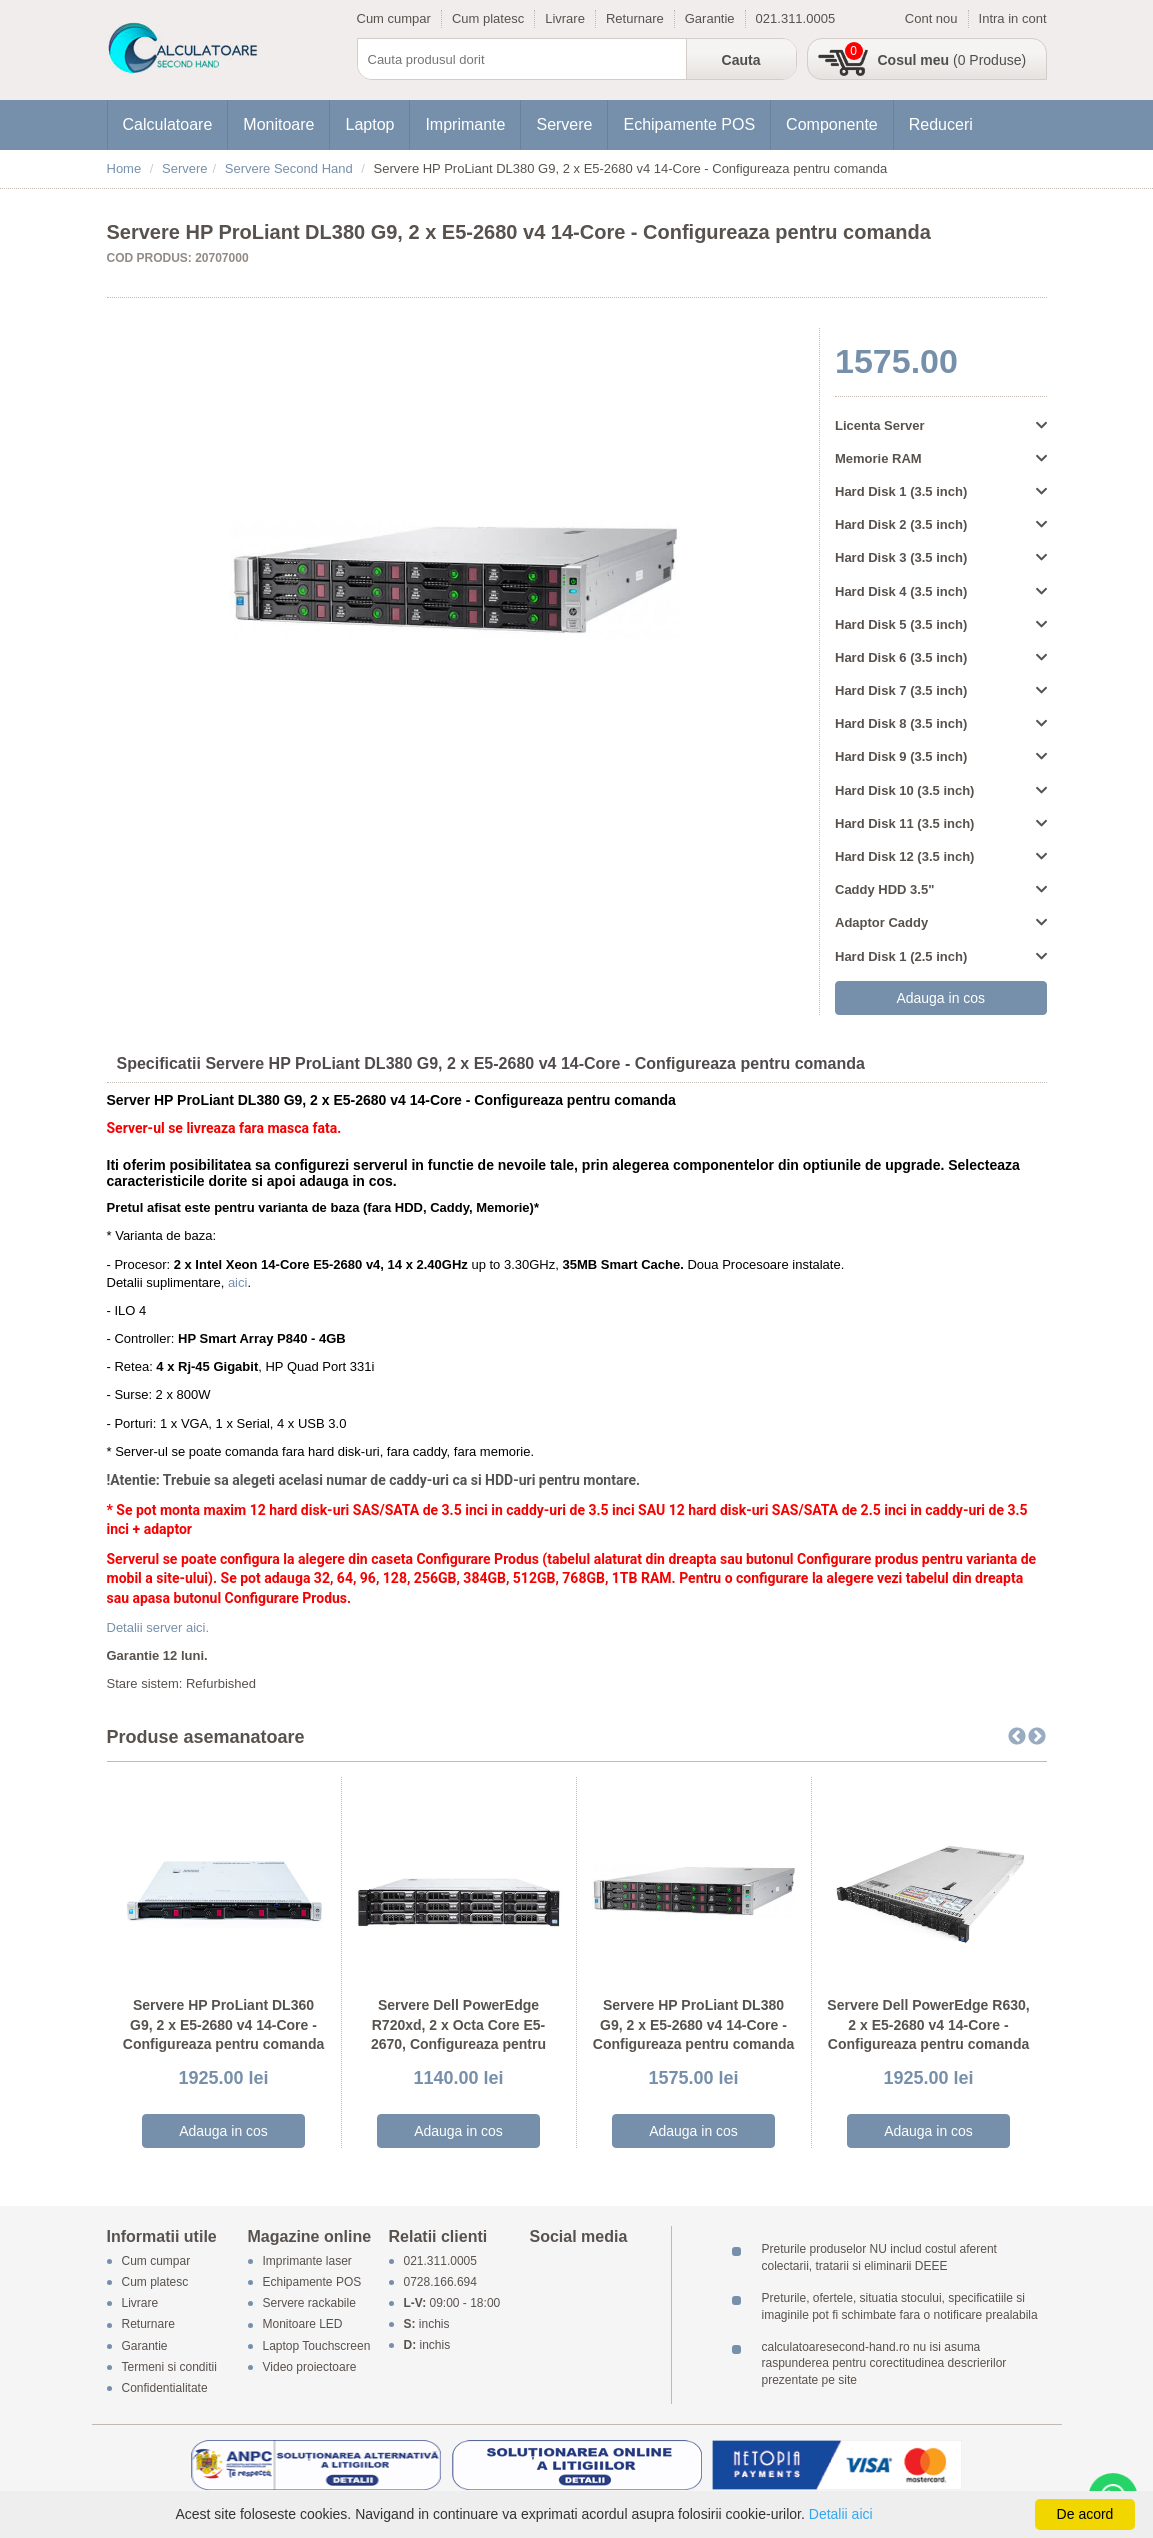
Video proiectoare (310, 2367)
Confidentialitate (165, 2388)
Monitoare (278, 124)
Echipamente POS (689, 124)
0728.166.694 (440, 2282)
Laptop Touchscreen (317, 2346)
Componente (832, 124)
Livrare (565, 18)
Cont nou (931, 18)
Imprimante (465, 124)
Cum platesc (488, 18)
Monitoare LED (303, 2325)
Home (124, 168)
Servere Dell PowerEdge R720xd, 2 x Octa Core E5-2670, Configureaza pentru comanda (458, 2034)
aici (238, 1282)
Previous (1017, 1737)
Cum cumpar (394, 18)
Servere (564, 124)
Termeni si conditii (169, 2367)
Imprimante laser (307, 2261)
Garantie (710, 18)
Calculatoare (168, 124)
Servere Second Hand (289, 168)
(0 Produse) (952, 60)
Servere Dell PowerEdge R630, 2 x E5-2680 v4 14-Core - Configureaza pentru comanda (928, 2024)
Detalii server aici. (158, 1627)
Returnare (635, 18)
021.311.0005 (796, 18)
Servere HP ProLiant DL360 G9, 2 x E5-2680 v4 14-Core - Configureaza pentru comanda (223, 2024)
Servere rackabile (309, 2304)
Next (1037, 1737)
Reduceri (941, 124)
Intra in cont (1013, 18)
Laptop (369, 124)
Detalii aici (841, 2514)
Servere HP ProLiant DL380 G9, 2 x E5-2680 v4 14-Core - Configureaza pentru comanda (693, 2024)
